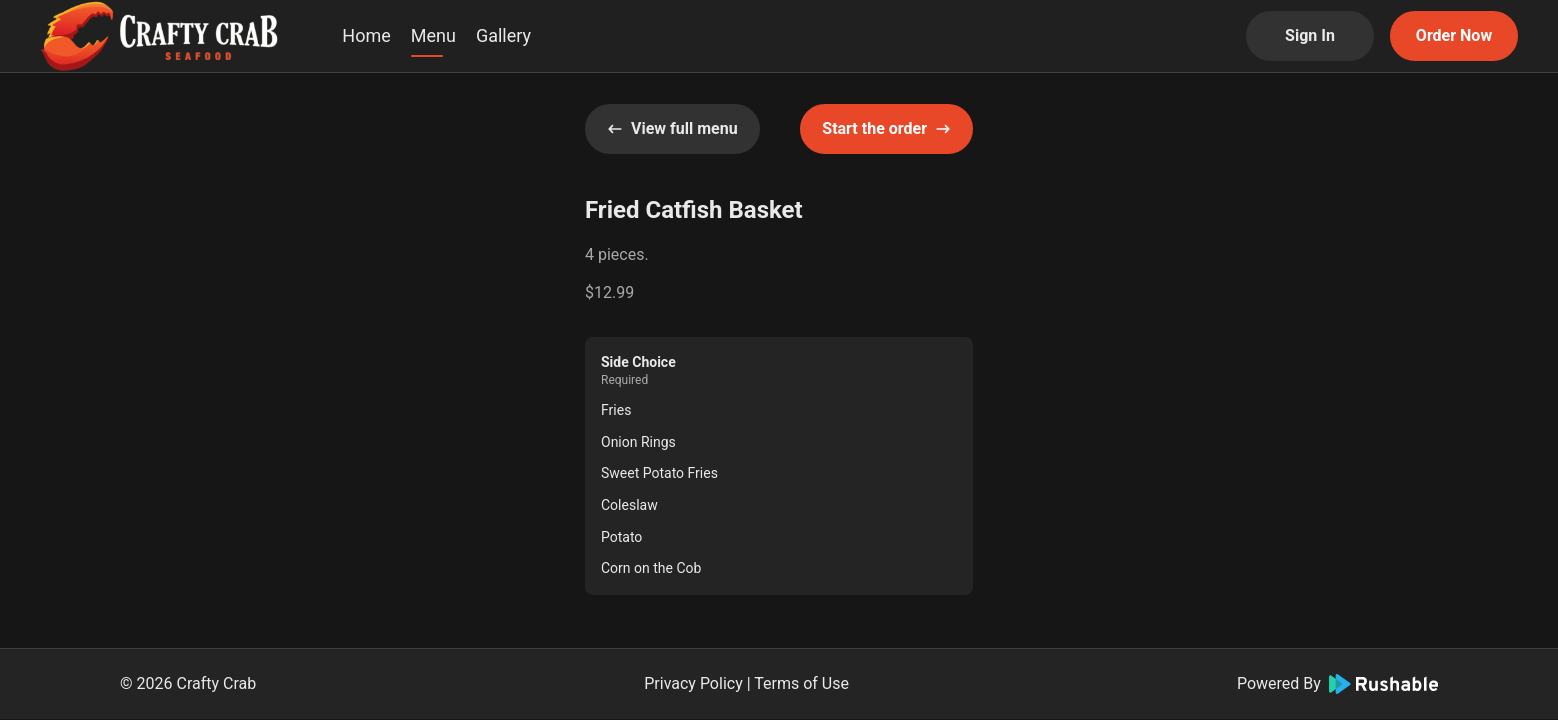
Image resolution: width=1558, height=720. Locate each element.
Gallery (503, 35)
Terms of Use (801, 683)
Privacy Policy (693, 683)
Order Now (1454, 35)
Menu (433, 35)
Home (366, 35)
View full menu (672, 128)
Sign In (1310, 35)
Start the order (886, 128)
